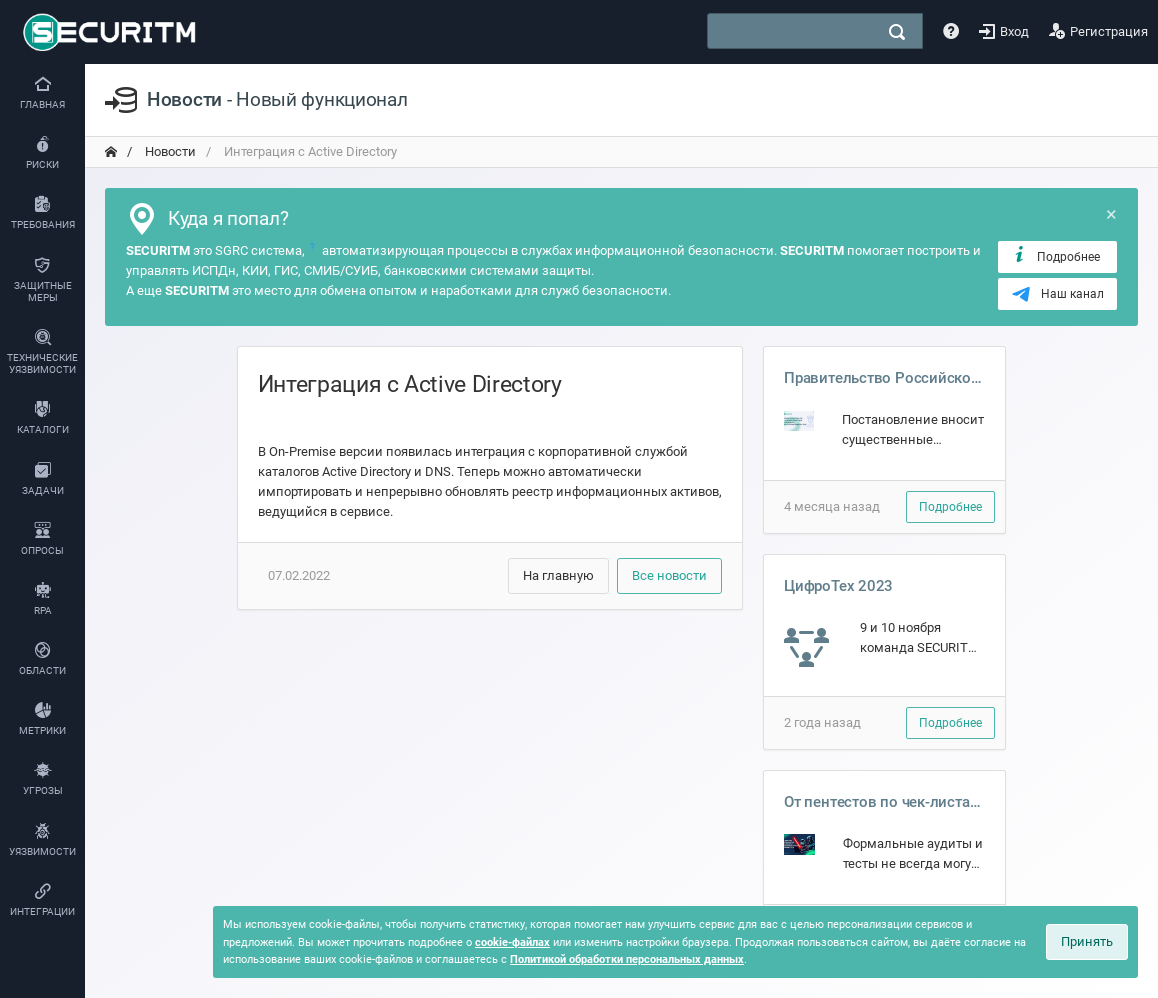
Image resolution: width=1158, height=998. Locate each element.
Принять (1087, 941)
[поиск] (897, 32)
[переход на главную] (111, 152)
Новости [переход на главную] (169, 151)
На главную (558, 575)
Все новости (669, 575)
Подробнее (1055, 256)
